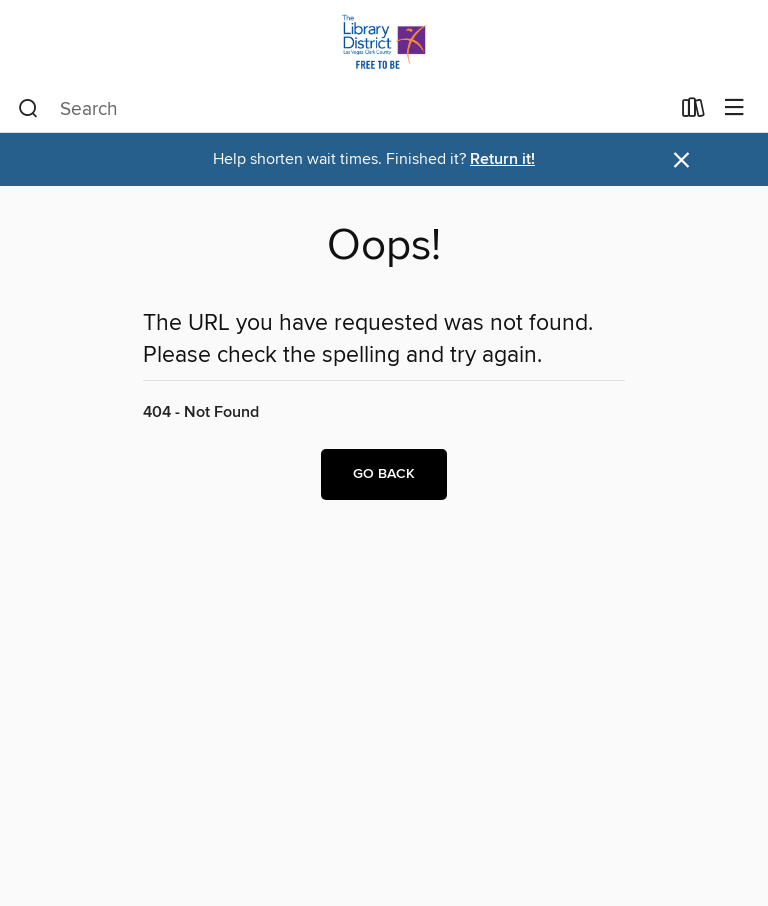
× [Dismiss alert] (681, 160)
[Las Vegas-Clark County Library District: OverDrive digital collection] (384, 42)
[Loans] (693, 112)
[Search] (28, 109)
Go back (384, 474)
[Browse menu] (734, 108)
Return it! (502, 159)
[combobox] (343, 109)
